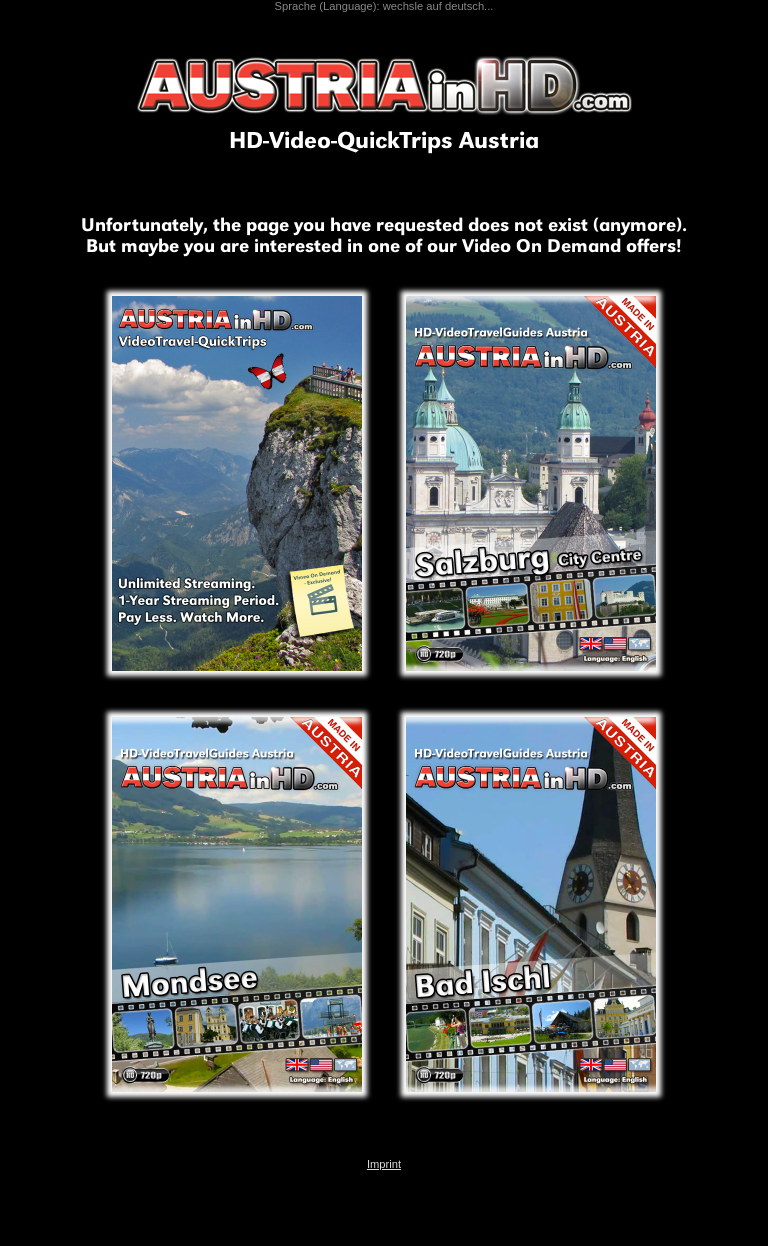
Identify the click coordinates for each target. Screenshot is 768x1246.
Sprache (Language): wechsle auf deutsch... (384, 6)
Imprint (384, 1164)
